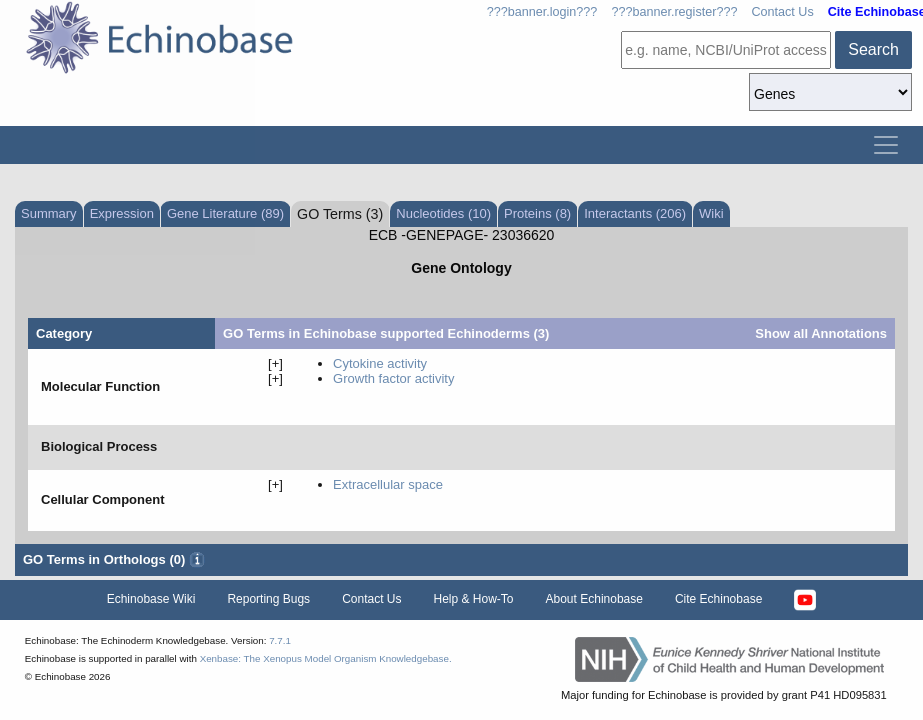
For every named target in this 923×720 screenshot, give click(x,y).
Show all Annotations (821, 333)
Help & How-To (473, 599)
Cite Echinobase (718, 599)
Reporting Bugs (268, 599)
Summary (49, 213)
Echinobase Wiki (151, 599)
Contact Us (782, 12)
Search (873, 49)
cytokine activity (380, 363)
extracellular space (388, 484)
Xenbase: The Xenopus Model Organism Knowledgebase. (326, 658)
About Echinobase (594, 599)
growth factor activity (393, 378)
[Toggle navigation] (886, 145)
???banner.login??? (542, 12)
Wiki (711, 213)
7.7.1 (280, 640)
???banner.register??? (674, 12)
